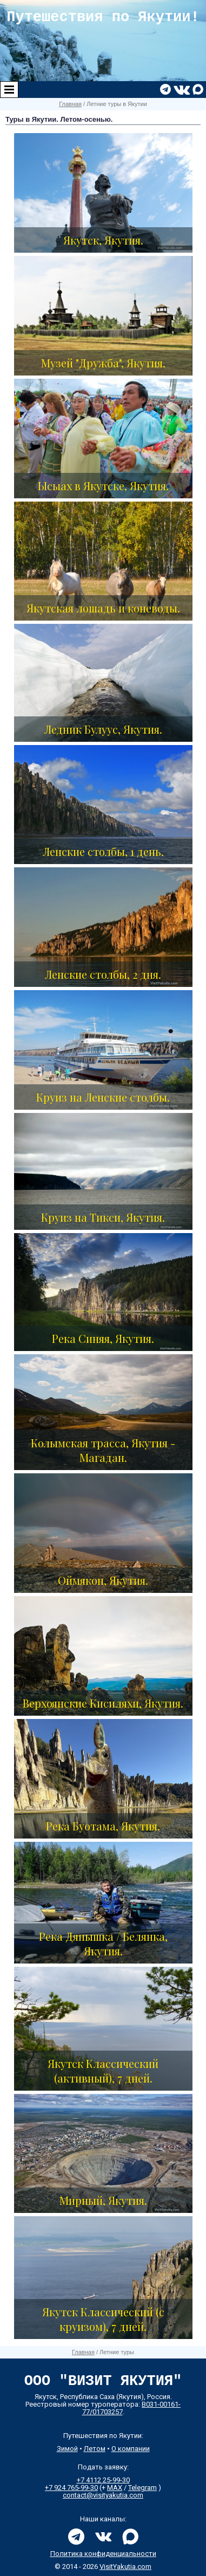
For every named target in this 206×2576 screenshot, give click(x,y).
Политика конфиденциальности (103, 2553)
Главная (70, 104)
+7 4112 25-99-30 (103, 2480)
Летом (94, 2449)
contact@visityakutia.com (103, 2495)
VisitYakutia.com (125, 2566)
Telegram (142, 2487)
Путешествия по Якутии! (102, 17)
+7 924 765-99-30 (71, 2487)
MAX (114, 2487)
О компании (130, 2449)
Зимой (67, 2449)
